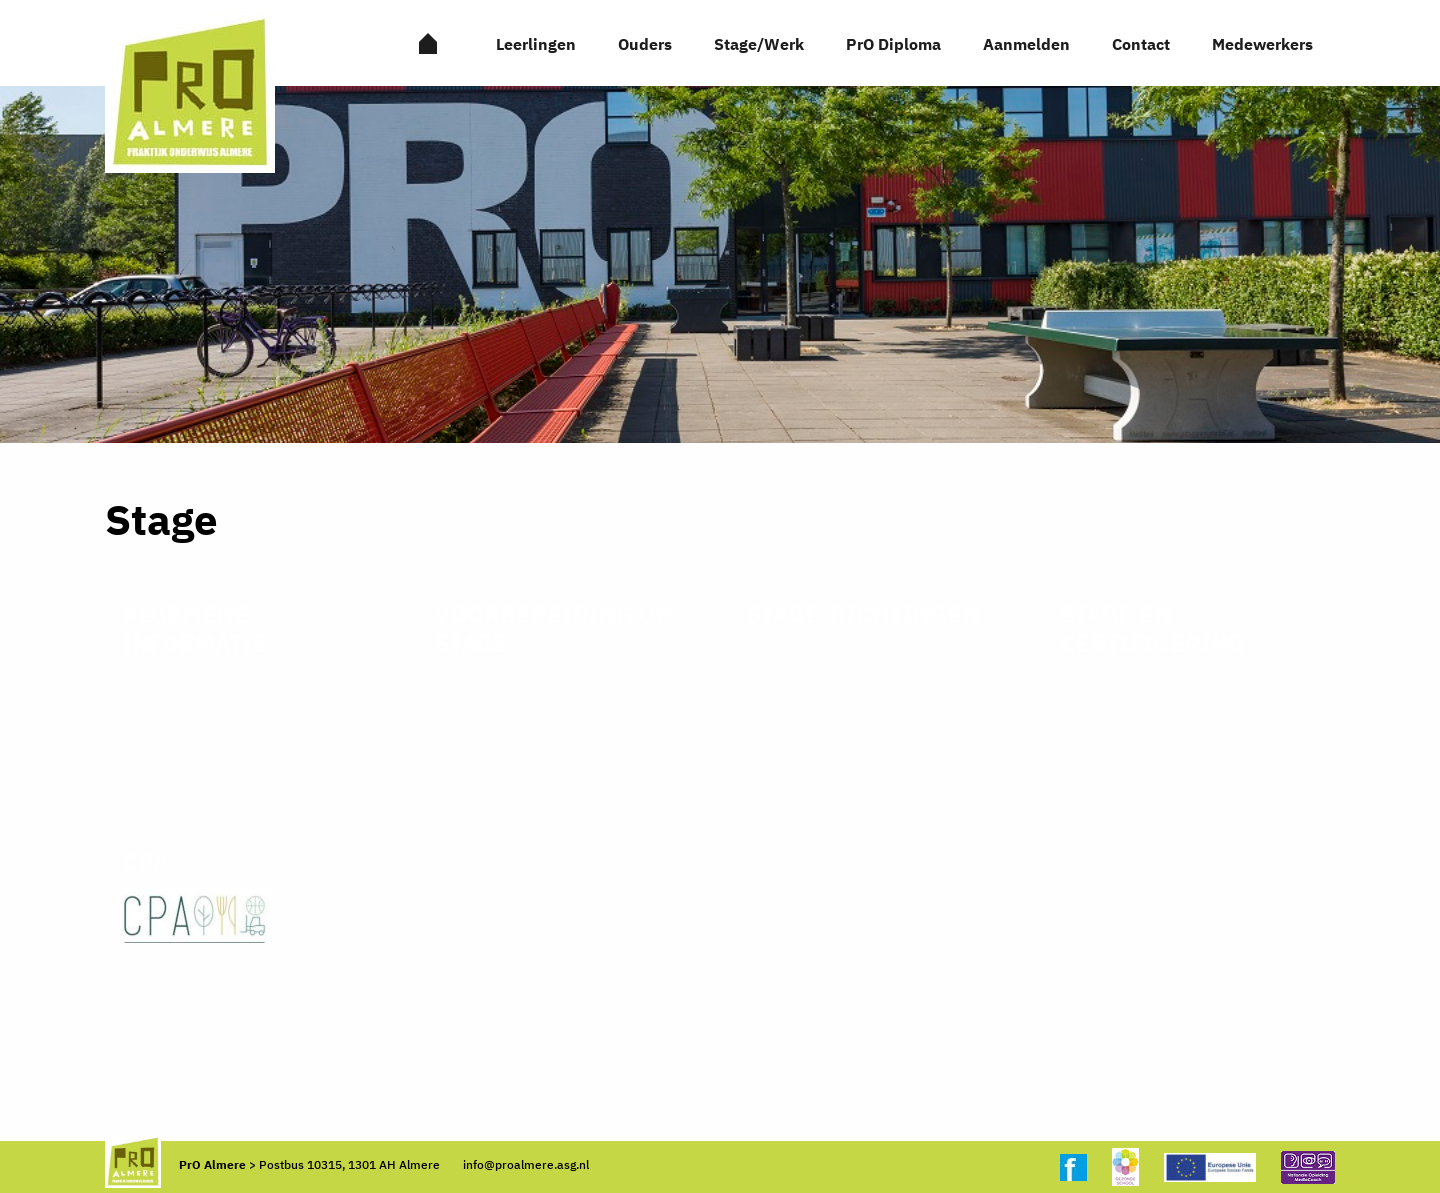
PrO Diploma (893, 44)
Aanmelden (1026, 44)
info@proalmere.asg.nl (526, 1164)
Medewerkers (1262, 44)
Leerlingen (536, 44)
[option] (720, 264)
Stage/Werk (759, 44)
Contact (1141, 44)
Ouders (645, 44)
